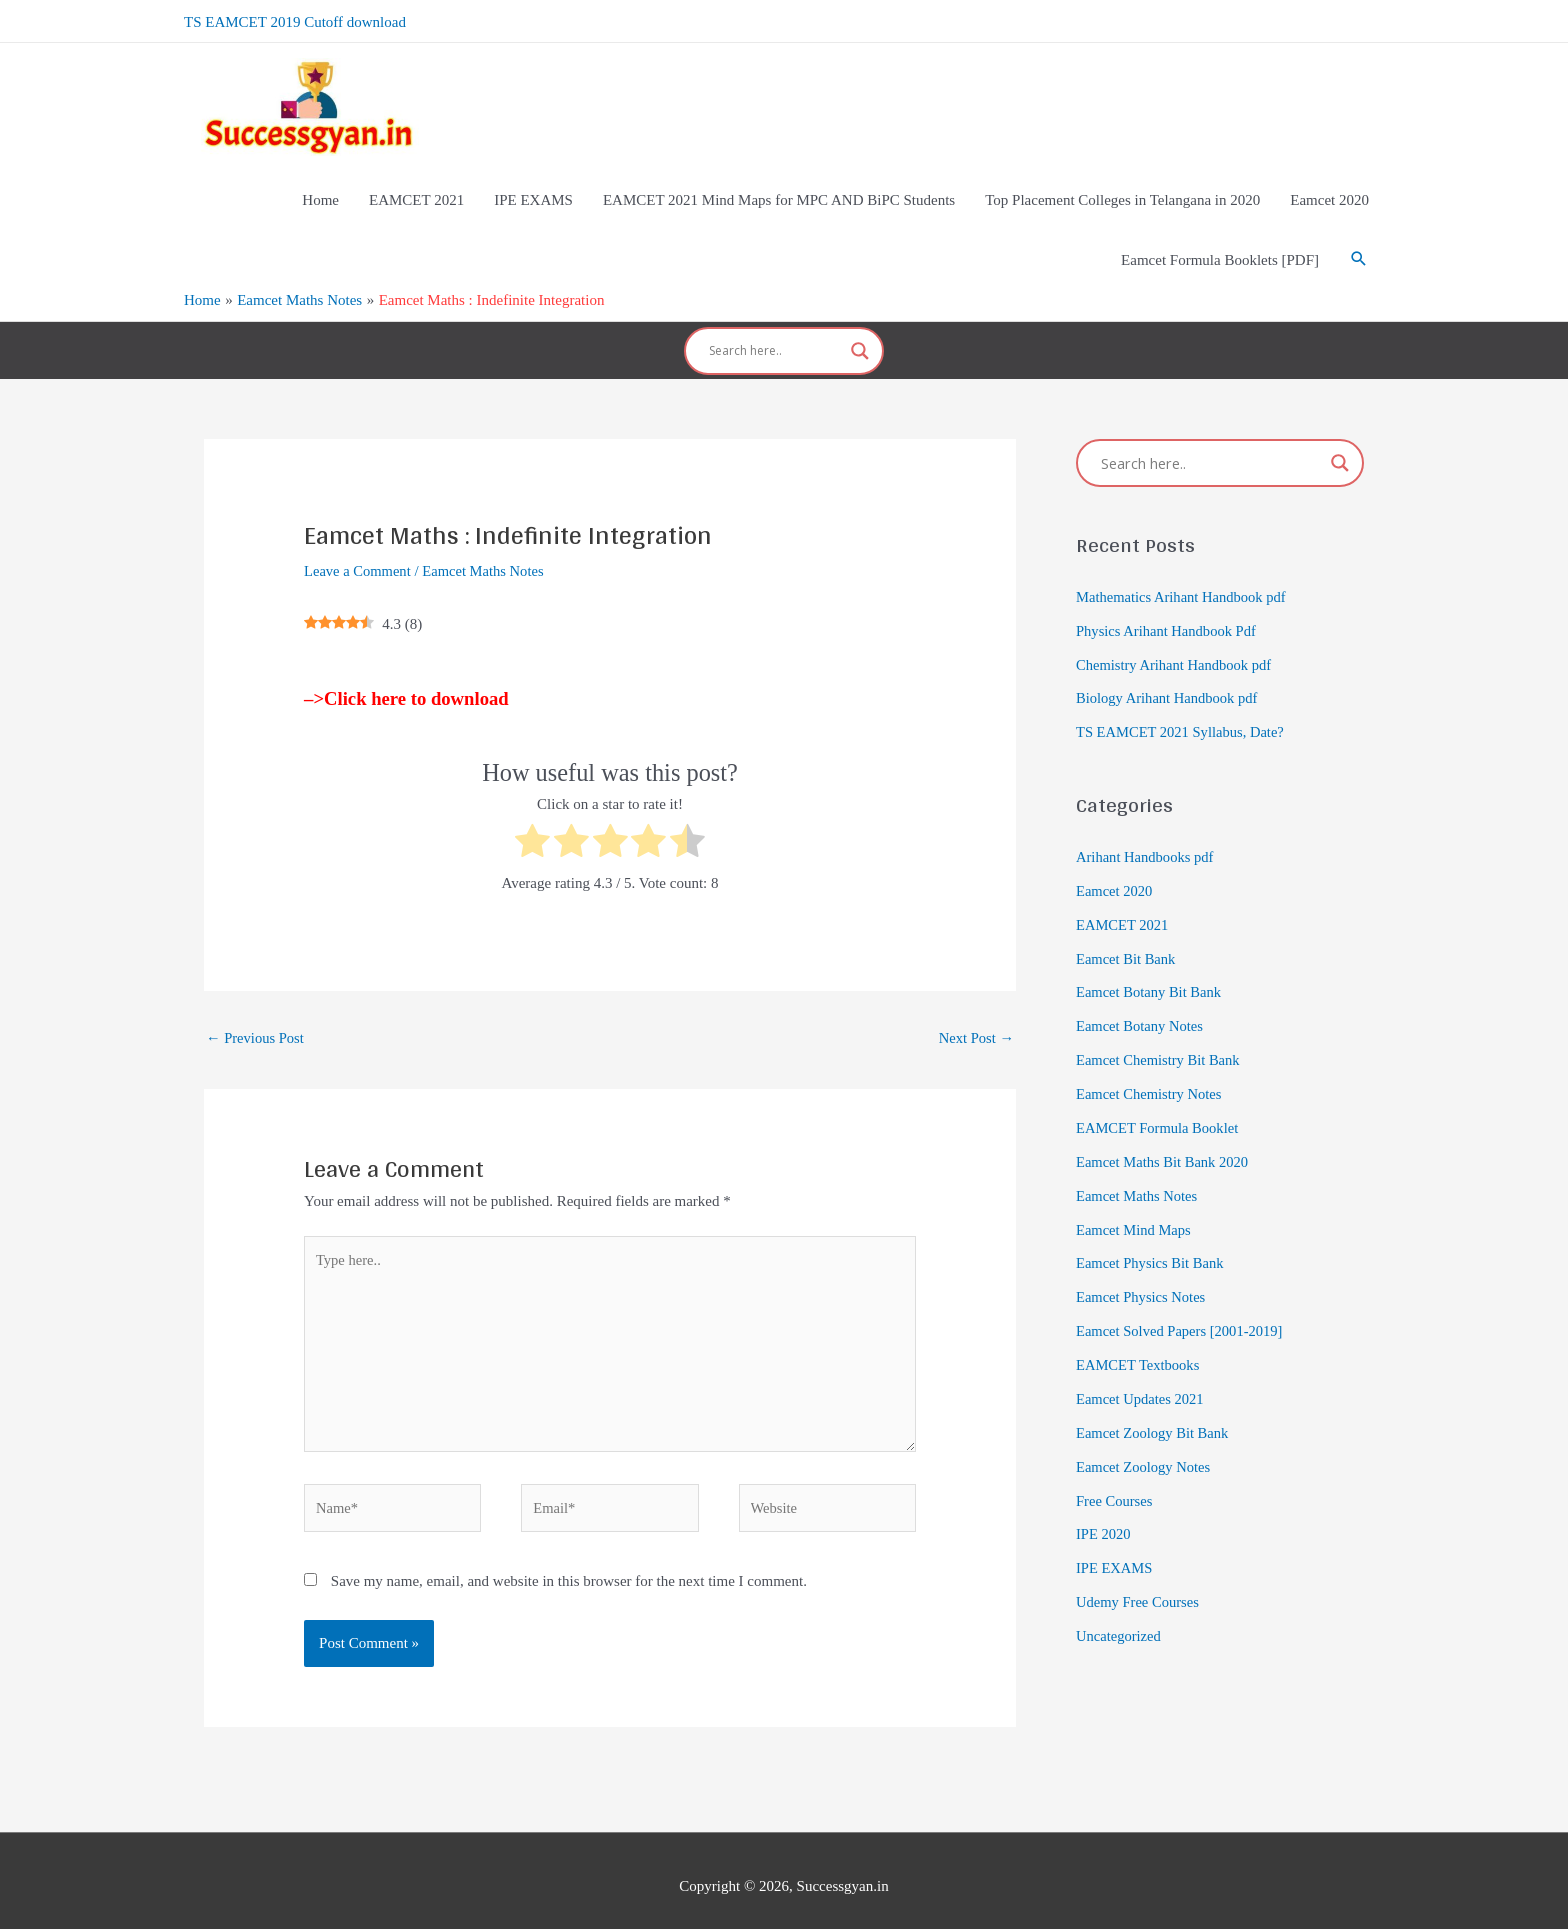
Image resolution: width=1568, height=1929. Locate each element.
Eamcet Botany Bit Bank (1151, 971)
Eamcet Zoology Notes (1145, 1443)
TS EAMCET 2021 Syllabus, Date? (1183, 711)
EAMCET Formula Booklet (1159, 1106)
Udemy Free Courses (1139, 1578)
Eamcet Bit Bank (1127, 937)
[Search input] (775, 335)
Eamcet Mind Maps (1135, 1207)
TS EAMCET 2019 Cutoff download (295, 20)
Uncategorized (1119, 1612)
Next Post (975, 1017)
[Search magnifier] (860, 335)
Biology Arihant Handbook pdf (1169, 677)
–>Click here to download (406, 677)
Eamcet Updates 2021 (1142, 1376)
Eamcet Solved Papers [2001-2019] (1182, 1308)
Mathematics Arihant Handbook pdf (1184, 576)
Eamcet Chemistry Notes (1151, 1072)
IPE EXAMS (1115, 1544)
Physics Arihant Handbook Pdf (1168, 610)
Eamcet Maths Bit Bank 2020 (1164, 1139)
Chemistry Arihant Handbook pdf (1176, 644)
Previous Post (256, 1017)
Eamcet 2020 (1115, 869)
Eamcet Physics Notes (1142, 1274)
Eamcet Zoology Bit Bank (1154, 1409)
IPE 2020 (1104, 1511)
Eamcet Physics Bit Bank (1152, 1241)
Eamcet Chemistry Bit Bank (1160, 1038)
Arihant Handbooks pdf (1147, 836)
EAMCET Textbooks (1139, 1342)
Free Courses (1115, 1477)
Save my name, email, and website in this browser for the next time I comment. (569, 1569)
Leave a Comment (359, 550)
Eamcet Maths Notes (488, 550)
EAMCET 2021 (1123, 903)
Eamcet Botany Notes (1141, 1004)
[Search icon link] (1359, 249)
